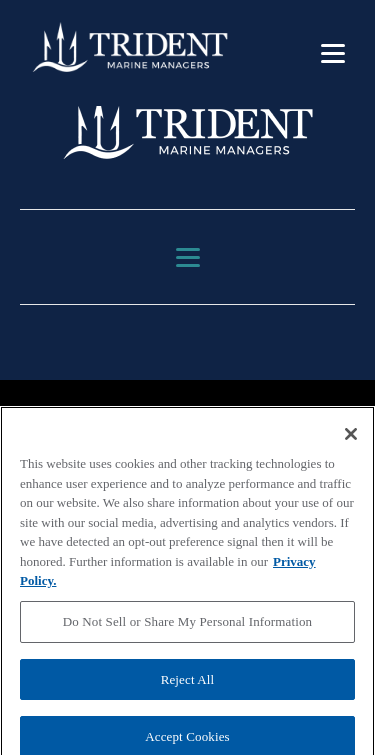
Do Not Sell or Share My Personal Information (187, 627)
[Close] (351, 440)
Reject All (188, 684)
